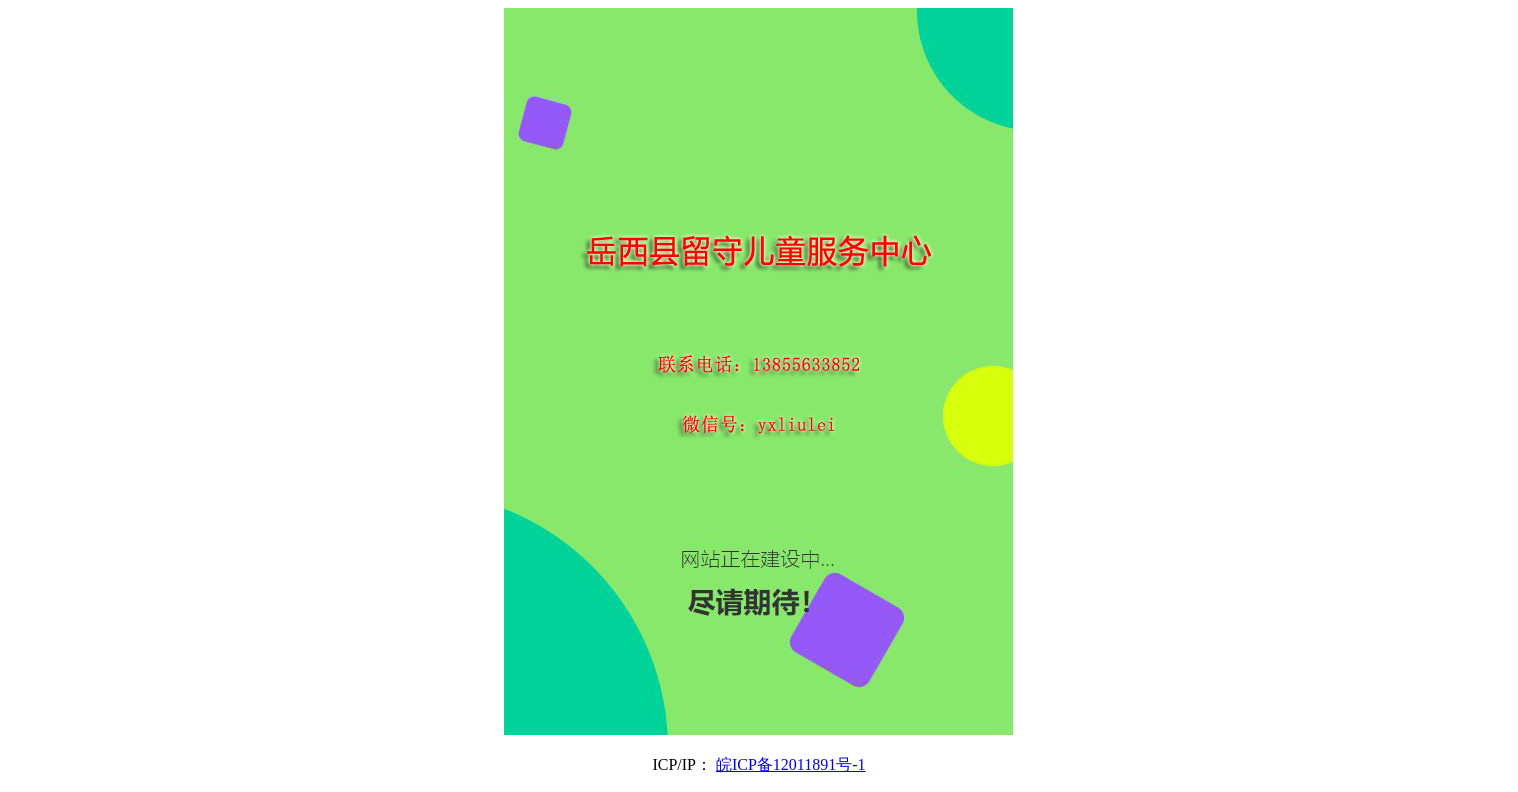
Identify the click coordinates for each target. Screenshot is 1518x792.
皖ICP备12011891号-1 (791, 764)
